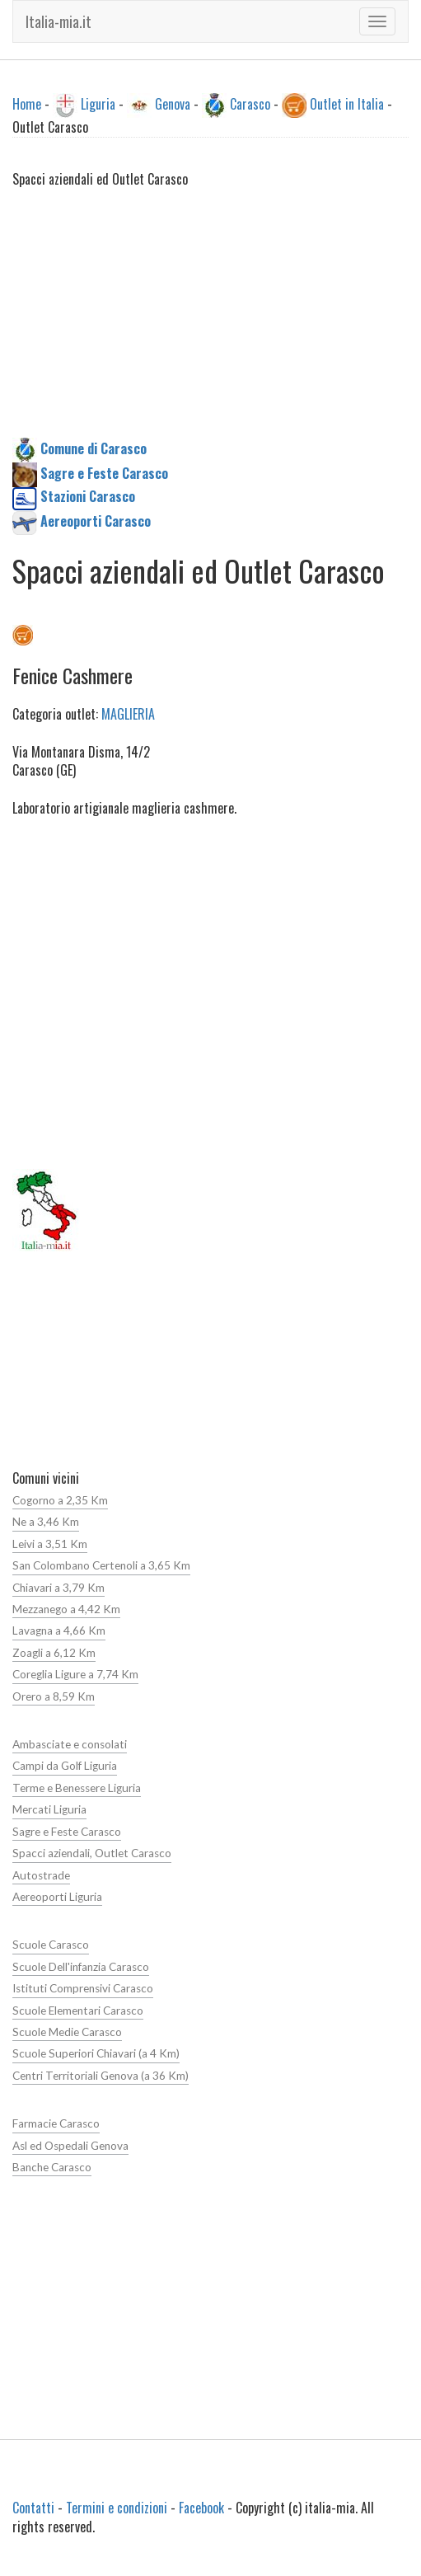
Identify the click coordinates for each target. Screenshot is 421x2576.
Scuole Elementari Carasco (77, 2010)
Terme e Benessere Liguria (76, 1788)
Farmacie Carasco (56, 2123)
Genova (172, 104)
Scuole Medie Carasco (67, 2032)
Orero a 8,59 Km (53, 1696)
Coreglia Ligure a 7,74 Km (75, 1674)
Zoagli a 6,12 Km (54, 1652)
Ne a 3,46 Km (45, 1521)
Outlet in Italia (347, 104)
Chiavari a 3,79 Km (58, 1587)
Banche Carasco (51, 2167)
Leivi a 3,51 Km (49, 1544)
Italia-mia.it (58, 21)
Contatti (33, 2507)
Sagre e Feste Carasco (66, 1831)
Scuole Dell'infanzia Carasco (80, 1966)
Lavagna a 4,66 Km (58, 1630)
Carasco (250, 104)
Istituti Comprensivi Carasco (82, 1988)
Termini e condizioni (116, 2507)
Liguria (98, 104)
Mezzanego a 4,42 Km (66, 1609)
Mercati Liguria (49, 1809)
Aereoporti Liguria (57, 1896)
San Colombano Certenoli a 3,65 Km (101, 1565)
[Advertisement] (210, 322)
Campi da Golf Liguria (64, 1765)
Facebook (201, 2507)
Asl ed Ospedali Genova (70, 2145)
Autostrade (41, 1875)
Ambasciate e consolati (69, 1744)
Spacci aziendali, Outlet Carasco (91, 1853)
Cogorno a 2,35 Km (60, 1500)
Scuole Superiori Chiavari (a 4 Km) (96, 2053)
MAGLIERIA (128, 714)
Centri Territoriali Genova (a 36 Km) (100, 2075)
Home (26, 104)
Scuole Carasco (50, 1944)
